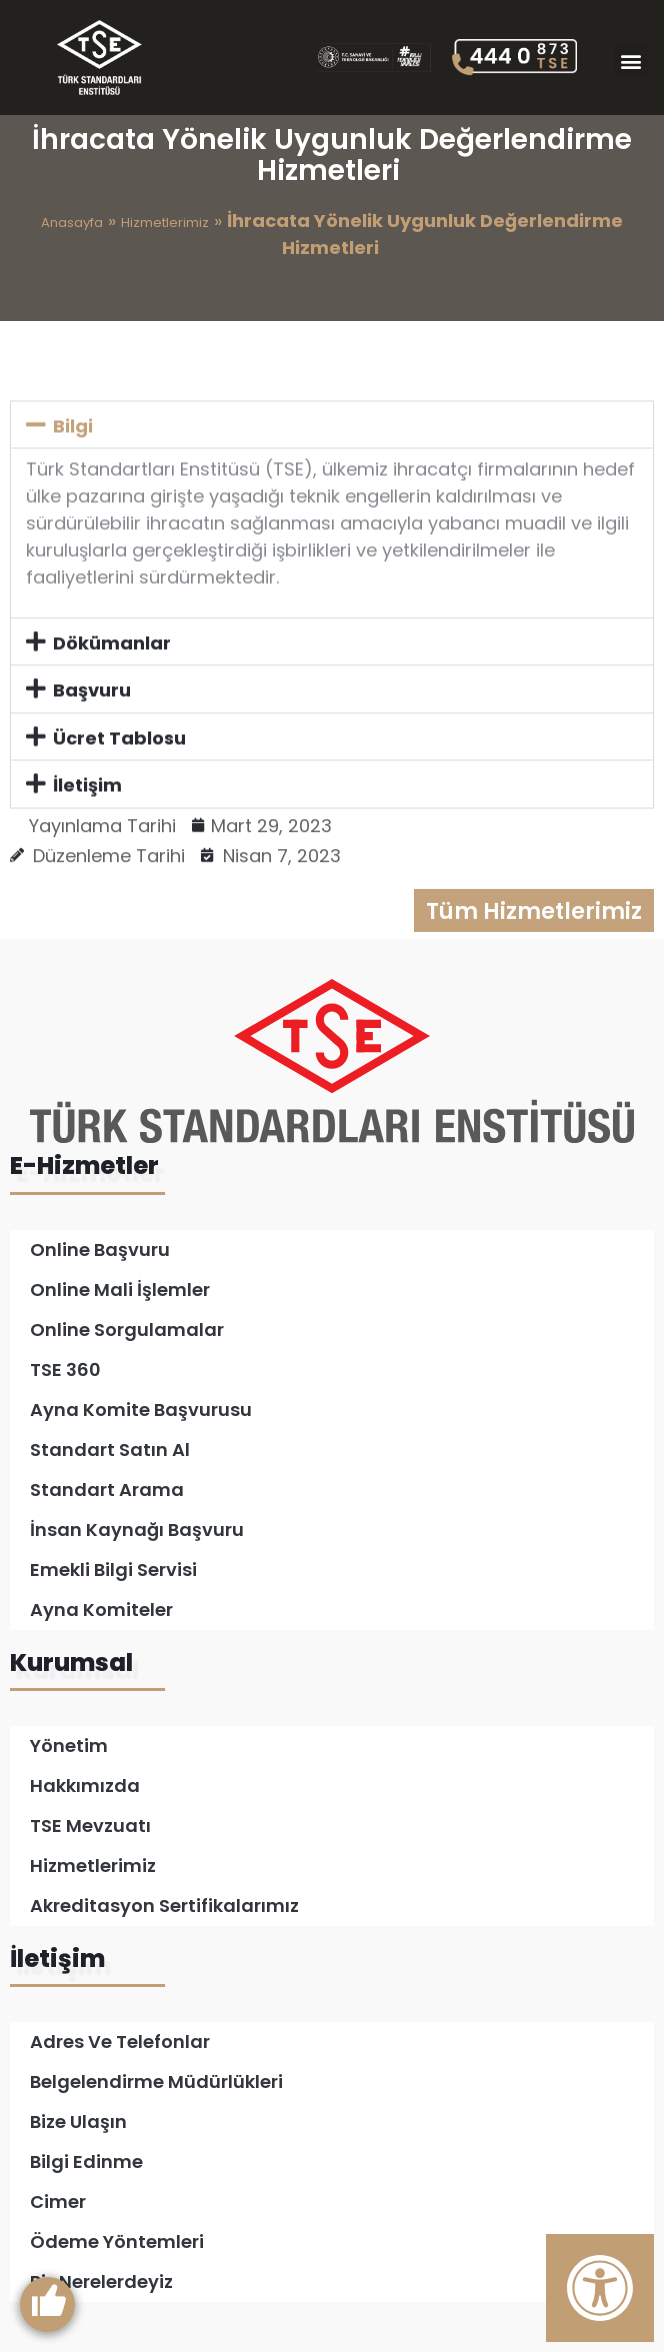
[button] (630, 60)
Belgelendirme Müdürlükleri (156, 2081)
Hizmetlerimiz (165, 222)
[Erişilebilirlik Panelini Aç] (600, 2288)
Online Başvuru (100, 1249)
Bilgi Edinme (86, 2161)
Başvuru (92, 742)
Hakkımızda (85, 1785)
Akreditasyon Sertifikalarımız (164, 1905)
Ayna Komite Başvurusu (141, 1409)
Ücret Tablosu (119, 789)
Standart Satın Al (110, 1449)
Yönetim (69, 1745)
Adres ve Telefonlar (120, 2041)
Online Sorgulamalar (127, 1329)
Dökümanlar (112, 694)
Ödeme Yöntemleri (117, 2241)
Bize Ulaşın (78, 2121)
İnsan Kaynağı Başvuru (137, 1529)
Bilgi (73, 477)
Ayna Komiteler (101, 1609)
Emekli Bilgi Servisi (113, 1569)
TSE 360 (65, 1369)
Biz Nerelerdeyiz (101, 2281)
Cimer (58, 2201)
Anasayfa (72, 222)
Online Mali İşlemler (120, 1289)
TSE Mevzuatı (90, 1825)
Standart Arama (107, 1489)
